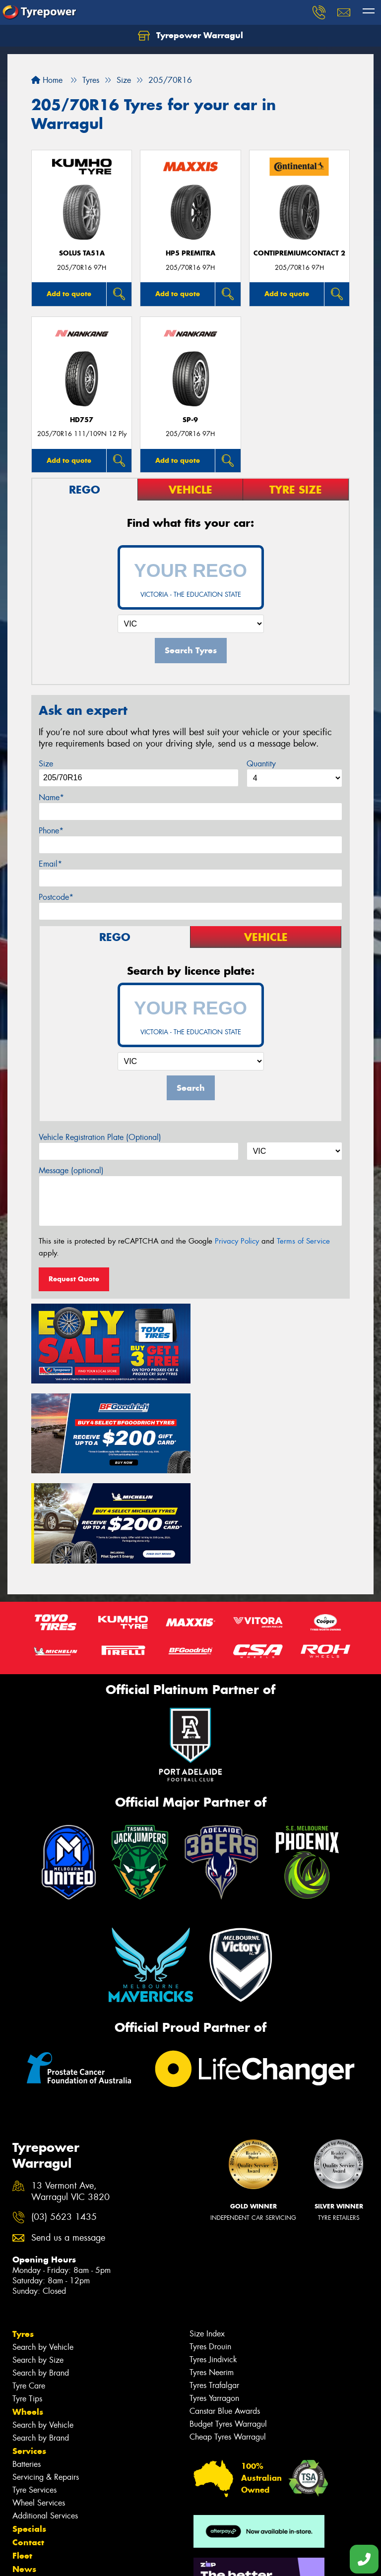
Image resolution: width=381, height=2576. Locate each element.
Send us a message (68, 2143)
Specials (29, 2434)
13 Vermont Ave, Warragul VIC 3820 (70, 2097)
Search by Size (38, 2266)
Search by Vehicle (42, 2253)
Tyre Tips (27, 2304)
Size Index (207, 2239)
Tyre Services (34, 2395)
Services (29, 2356)
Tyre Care (28, 2291)
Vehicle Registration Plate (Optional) (100, 1137)
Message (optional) (71, 1170)
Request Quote (74, 1278)
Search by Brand (40, 2278)
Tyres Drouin (210, 2252)
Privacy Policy (237, 1241)
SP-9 (190, 420)
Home (47, 80)
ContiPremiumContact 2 (299, 253)
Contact (28, 2448)
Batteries (26, 2370)
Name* (51, 797)
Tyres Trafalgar (214, 2291)
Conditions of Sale (131, 2559)
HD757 (81, 420)
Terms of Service (303, 1241)
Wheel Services (38, 2408)
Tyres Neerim (212, 2278)
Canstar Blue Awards (225, 2317)
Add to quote (69, 293)
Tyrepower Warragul (190, 36)
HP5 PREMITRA (190, 253)
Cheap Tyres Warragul (228, 2342)
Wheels (27, 2317)
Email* (50, 864)
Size (46, 763)
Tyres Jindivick (213, 2265)
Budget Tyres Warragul (228, 2330)
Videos (26, 2488)
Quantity (261, 763)
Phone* (51, 830)
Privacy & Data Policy (71, 2559)
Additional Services (45, 2421)
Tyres (23, 2239)
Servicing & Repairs (45, 2383)
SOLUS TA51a (82, 253)
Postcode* (56, 897)
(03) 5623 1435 (64, 2123)
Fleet (22, 2461)
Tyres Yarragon (214, 2304)
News (24, 2474)
